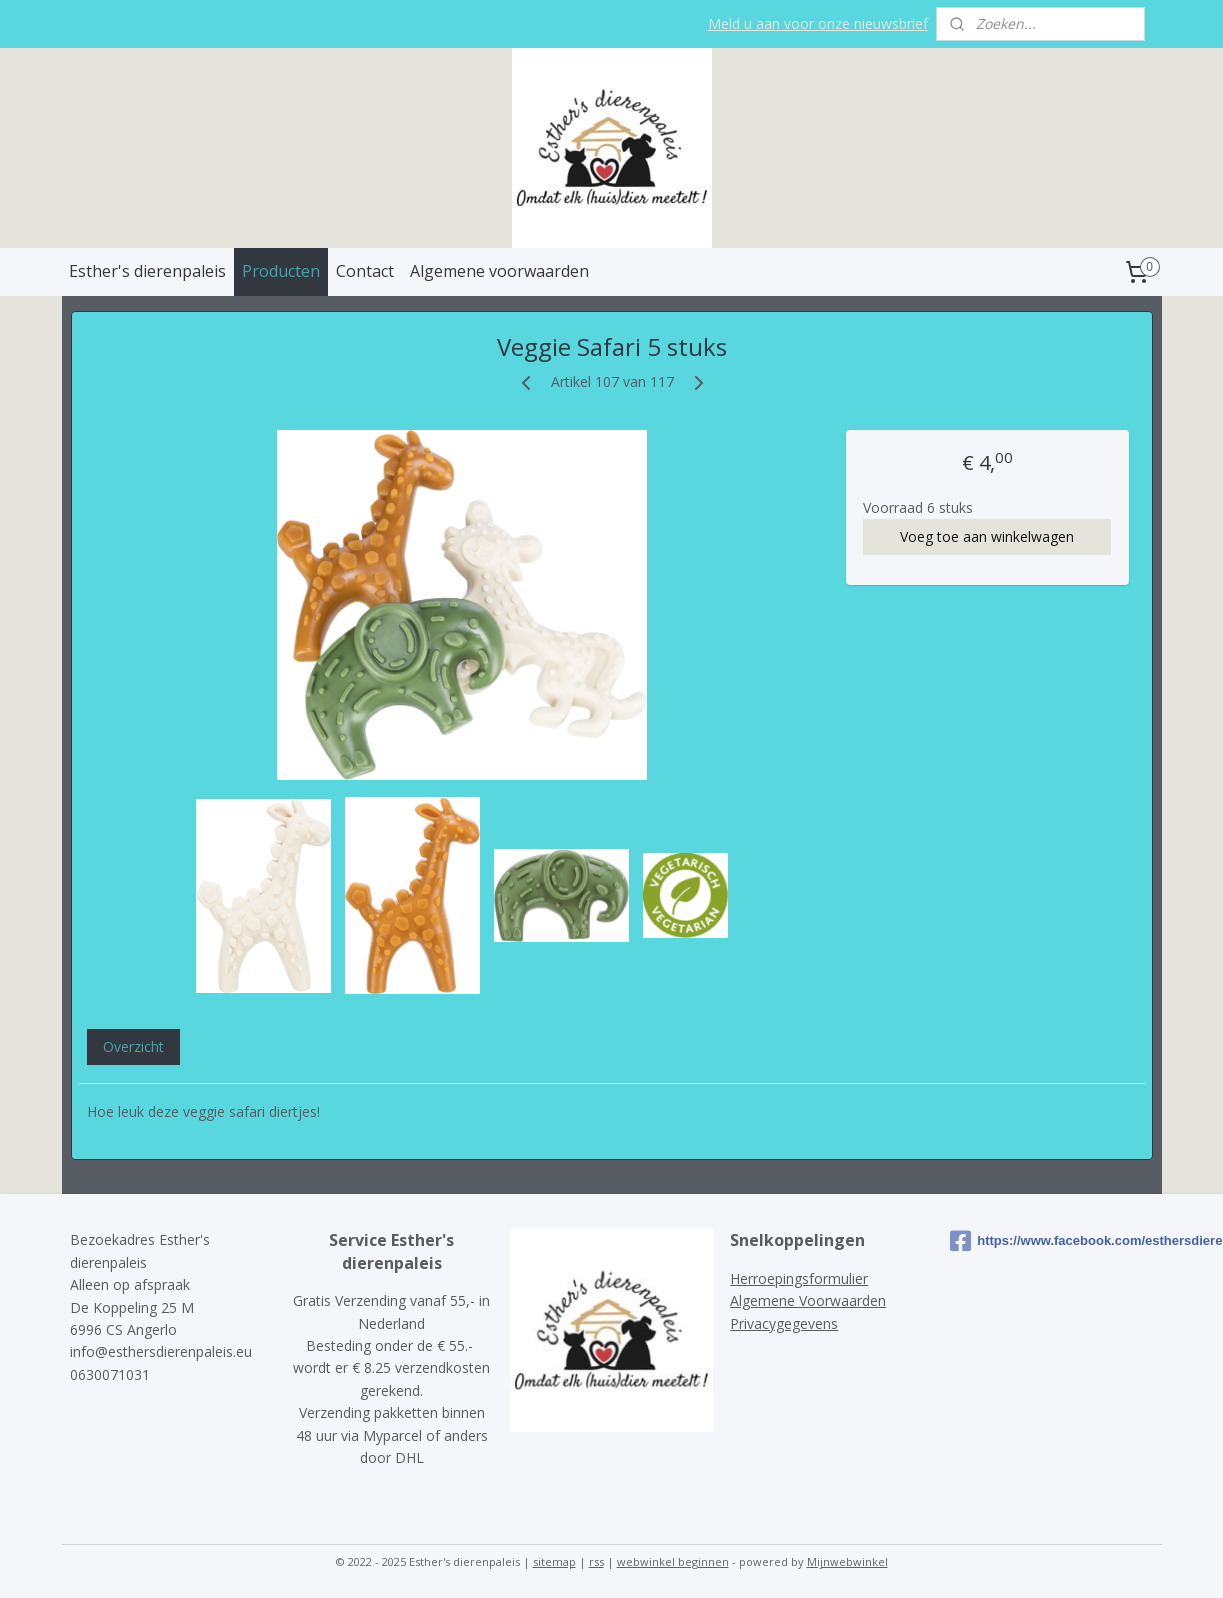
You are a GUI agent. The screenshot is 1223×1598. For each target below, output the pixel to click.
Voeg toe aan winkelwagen (987, 536)
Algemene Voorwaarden (808, 1300)
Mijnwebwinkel (847, 1561)
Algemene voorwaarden (499, 271)
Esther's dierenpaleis (147, 271)
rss (596, 1561)
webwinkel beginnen (673, 1561)
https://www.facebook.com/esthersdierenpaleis (1051, 1241)
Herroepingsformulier (799, 1278)
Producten (281, 271)
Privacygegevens (784, 1323)
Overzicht (132, 1046)
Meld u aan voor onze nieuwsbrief (818, 23)
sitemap (554, 1561)
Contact (365, 271)
